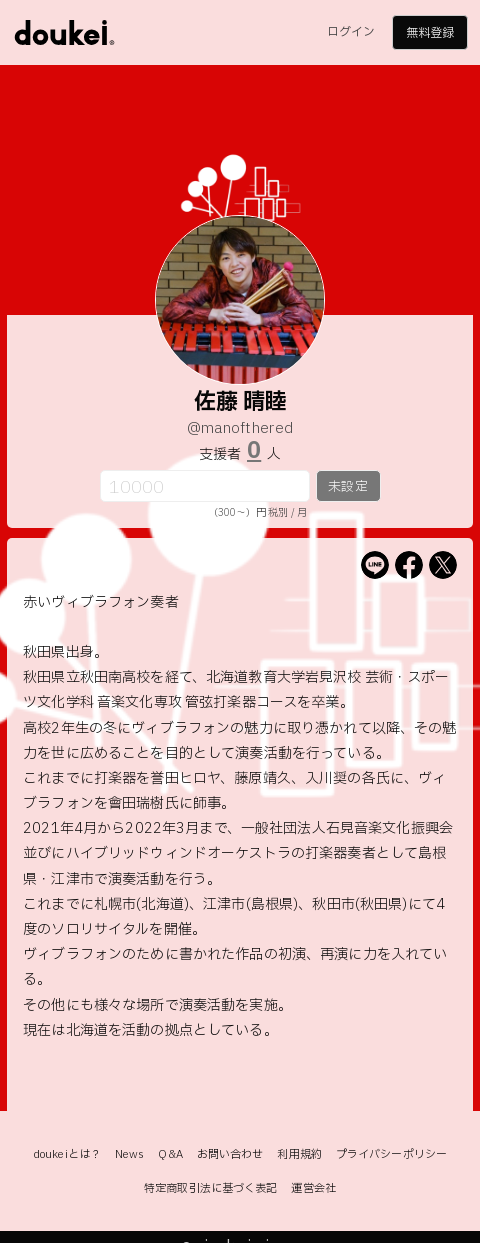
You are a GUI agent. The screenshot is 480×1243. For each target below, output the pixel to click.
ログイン (351, 32)
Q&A (170, 1154)
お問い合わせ (230, 1154)
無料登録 (430, 33)
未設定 (347, 487)
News (129, 1154)
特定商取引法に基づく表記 (210, 1188)
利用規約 (299, 1154)
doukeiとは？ (67, 1154)
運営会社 (313, 1188)
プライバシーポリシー (391, 1154)
